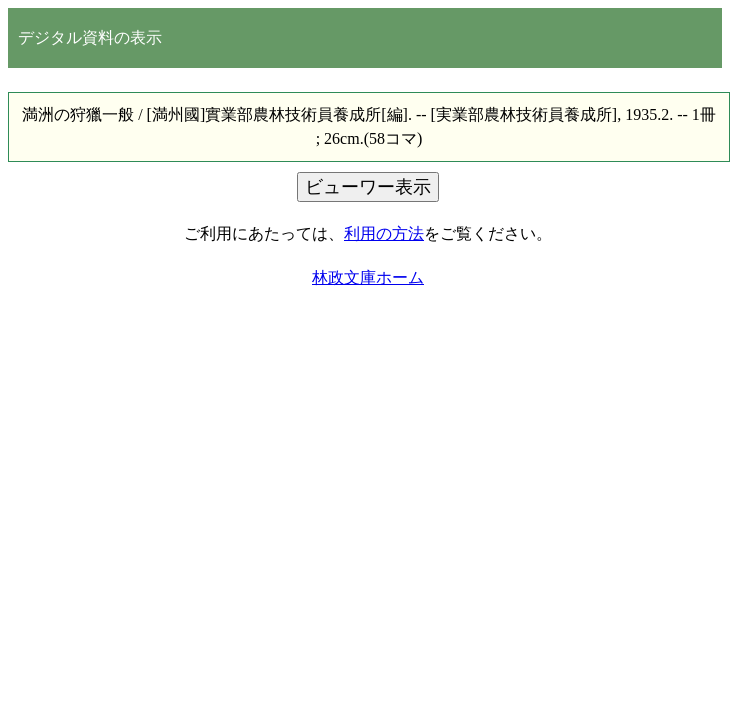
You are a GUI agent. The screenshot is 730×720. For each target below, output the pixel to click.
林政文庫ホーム (368, 277)
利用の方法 (384, 233)
